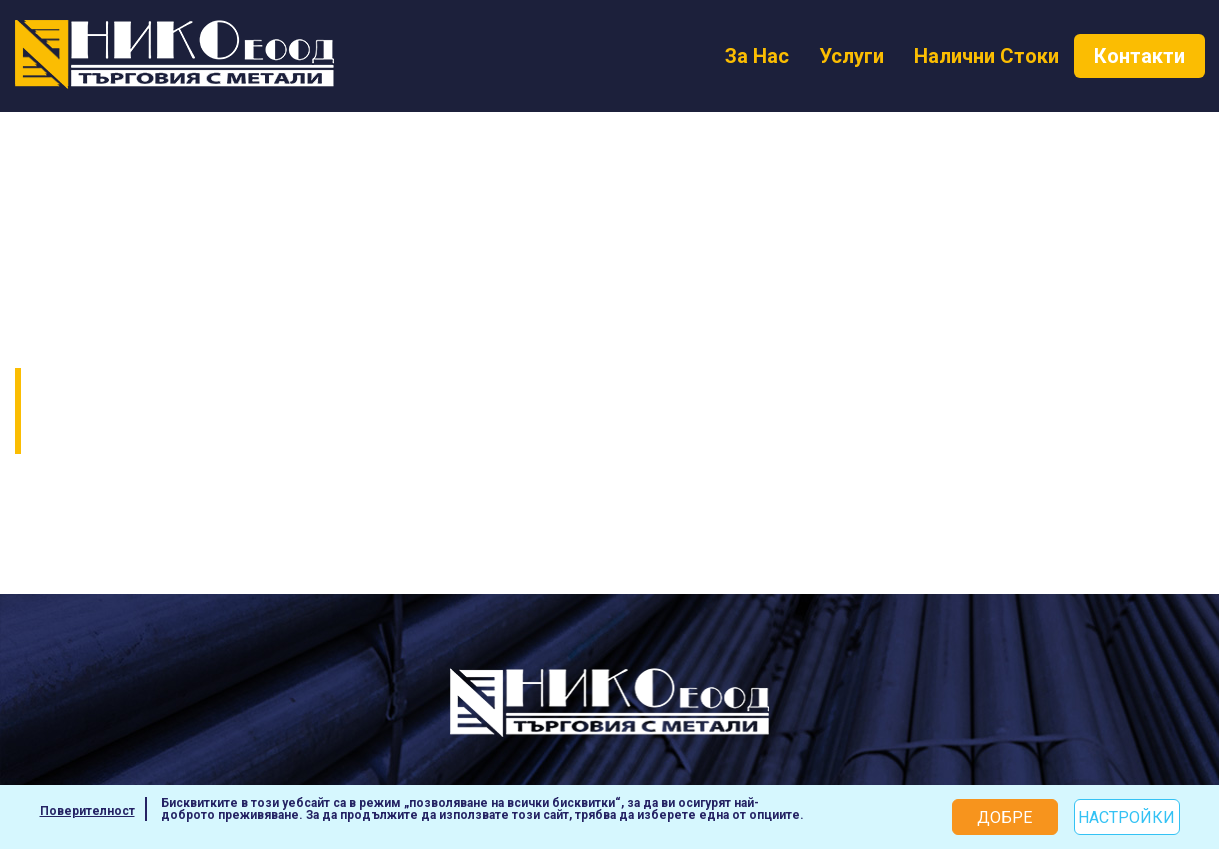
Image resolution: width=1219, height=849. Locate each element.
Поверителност (87, 811)
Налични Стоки (986, 56)
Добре (1004, 817)
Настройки (1126, 817)
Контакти (1139, 56)
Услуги (851, 56)
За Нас (757, 56)
